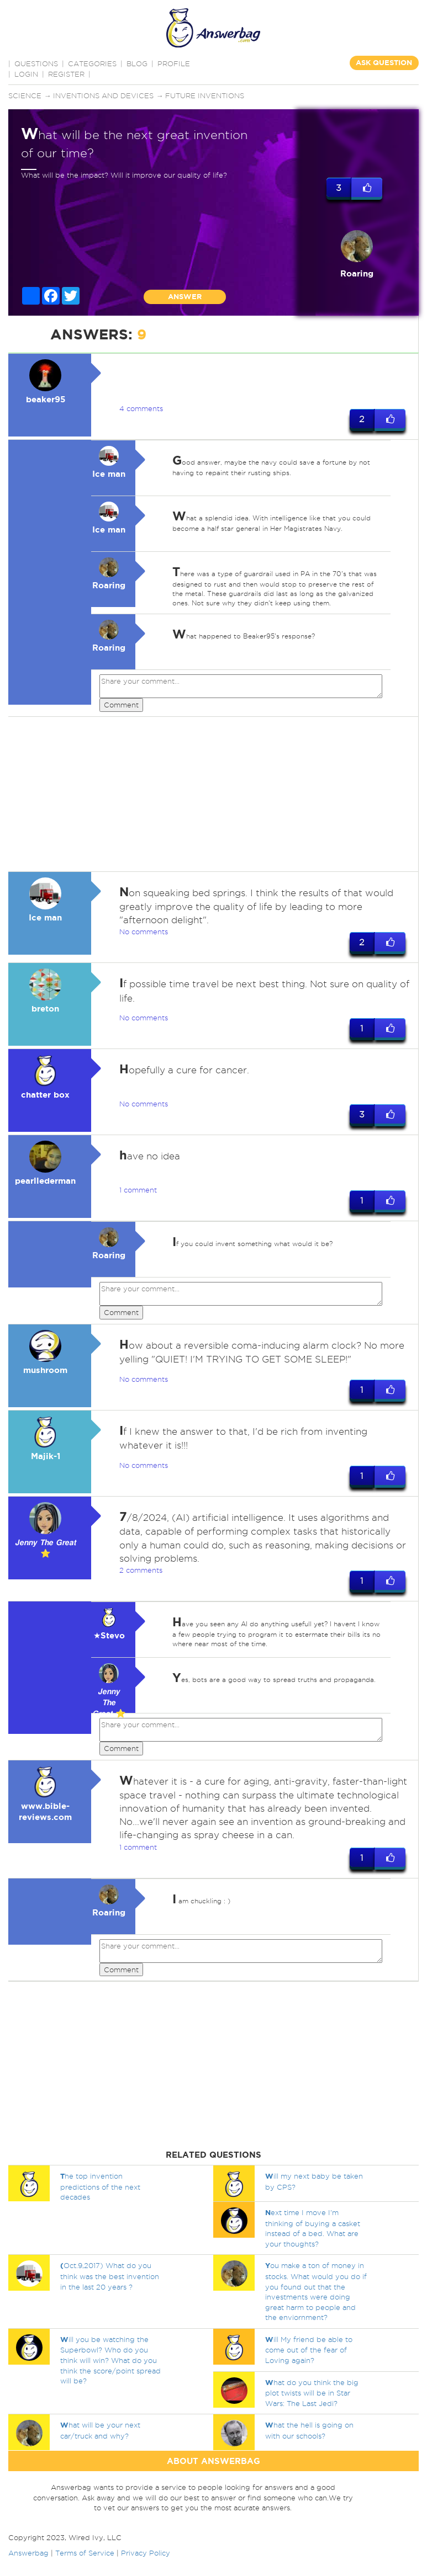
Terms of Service (84, 2553)
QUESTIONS (36, 63)
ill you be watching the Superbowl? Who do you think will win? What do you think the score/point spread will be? (110, 2360)
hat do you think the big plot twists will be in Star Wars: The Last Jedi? (312, 2392)
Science (24, 95)
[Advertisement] (211, 794)
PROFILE (173, 63)
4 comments (141, 408)
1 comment (138, 1190)
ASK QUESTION (384, 62)
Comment (121, 705)
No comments (143, 931)
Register (66, 74)
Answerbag (28, 2553)
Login (26, 74)
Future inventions (204, 95)
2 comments (140, 1570)
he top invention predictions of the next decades (100, 2186)
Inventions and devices (103, 95)
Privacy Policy (145, 2553)
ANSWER (185, 296)
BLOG (136, 63)
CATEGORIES (92, 63)
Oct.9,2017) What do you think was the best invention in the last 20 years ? (109, 2275)
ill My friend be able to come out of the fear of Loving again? (308, 2349)
